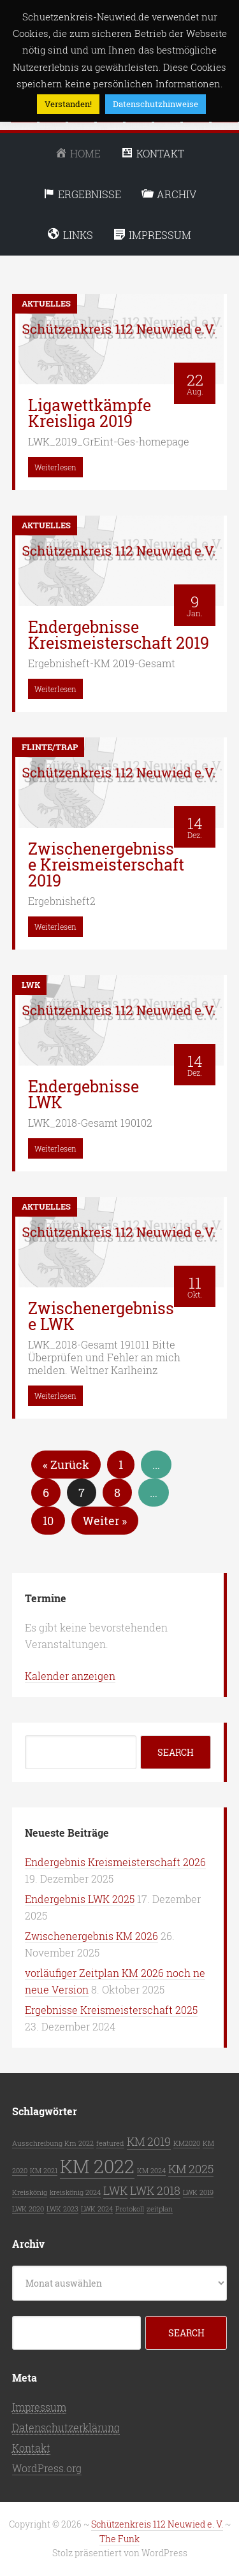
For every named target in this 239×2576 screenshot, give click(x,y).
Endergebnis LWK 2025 (79, 1899)
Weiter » (105, 1520)
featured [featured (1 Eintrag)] (110, 2143)
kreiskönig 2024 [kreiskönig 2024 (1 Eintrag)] (75, 2192)
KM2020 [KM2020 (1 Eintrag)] (186, 2143)
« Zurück (66, 1464)
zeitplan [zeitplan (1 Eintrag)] (160, 2208)
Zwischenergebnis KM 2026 (91, 1936)
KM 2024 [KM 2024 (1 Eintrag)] (151, 2170)
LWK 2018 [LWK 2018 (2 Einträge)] (155, 2190)
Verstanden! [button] (68, 104)
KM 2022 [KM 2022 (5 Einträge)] (97, 2165)
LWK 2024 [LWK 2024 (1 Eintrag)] (97, 2208)
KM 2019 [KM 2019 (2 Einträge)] (149, 2141)
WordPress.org (47, 2468)
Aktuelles (46, 303)
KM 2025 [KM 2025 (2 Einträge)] (191, 2168)
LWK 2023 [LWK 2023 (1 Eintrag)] (62, 2208)
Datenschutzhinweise (155, 104)
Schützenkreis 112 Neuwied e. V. (157, 2524)
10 (48, 1520)
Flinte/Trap (50, 747)
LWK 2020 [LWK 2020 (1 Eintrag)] (28, 2208)
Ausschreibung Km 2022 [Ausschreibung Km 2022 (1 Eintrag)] (53, 2143)
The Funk (119, 2539)
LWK (31, 984)
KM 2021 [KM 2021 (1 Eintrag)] (43, 2170)
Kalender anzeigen (70, 1675)
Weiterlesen (55, 467)
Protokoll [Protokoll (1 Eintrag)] (129, 2208)
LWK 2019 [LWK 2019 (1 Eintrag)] (198, 2192)
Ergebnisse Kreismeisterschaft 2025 (111, 2009)
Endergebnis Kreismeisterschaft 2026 (115, 1862)
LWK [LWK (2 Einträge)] (115, 2190)
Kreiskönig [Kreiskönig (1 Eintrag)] (29, 2192)
